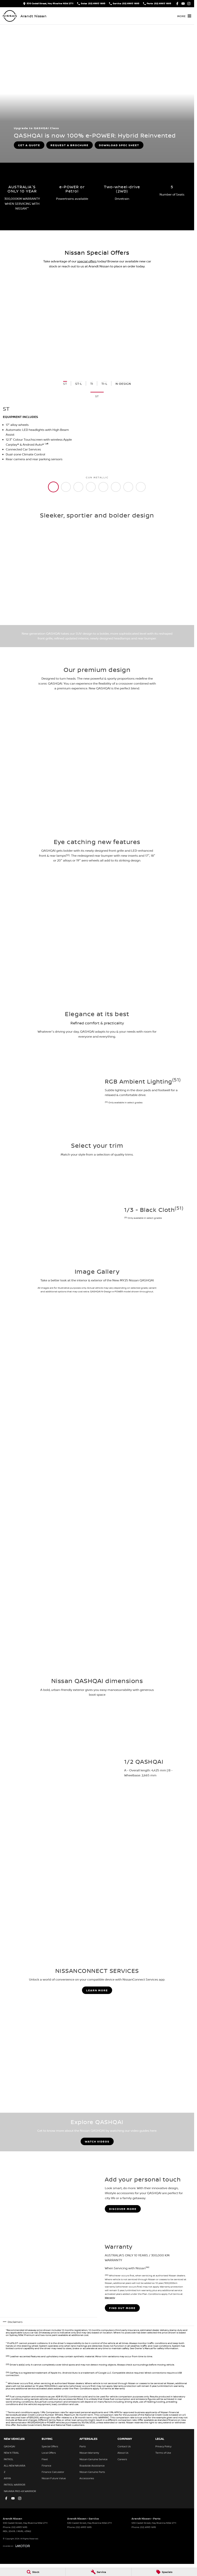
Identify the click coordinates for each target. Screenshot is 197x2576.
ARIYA (7, 2478)
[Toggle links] (16, 2546)
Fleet (45, 2459)
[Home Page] (10, 16)
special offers (87, 261)
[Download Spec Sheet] (119, 145)
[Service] (98, 2572)
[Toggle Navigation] (184, 16)
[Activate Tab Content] (53, 487)
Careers (122, 2459)
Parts (82, 2446)
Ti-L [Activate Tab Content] (104, 384)
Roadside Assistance (92, 2465)
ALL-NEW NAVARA (14, 2465)
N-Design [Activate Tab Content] (123, 384)
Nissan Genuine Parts (92, 2472)
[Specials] (164, 2572)
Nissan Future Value (54, 2478)
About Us (123, 2452)
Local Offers (49, 2452)
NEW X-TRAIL (11, 2452)
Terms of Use (163, 2452)
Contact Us (124, 2446)
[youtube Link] (183, 3)
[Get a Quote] (29, 145)
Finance (46, 2465)
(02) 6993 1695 (19, 2527)
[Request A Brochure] (69, 145)
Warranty (110, 2297)
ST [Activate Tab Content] (65, 384)
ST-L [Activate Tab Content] (78, 384)
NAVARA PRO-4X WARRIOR (20, 2491)
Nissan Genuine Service (93, 2459)
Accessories (86, 2478)
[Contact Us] (48, 3)
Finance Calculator (53, 2472)
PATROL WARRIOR (14, 2484)
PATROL (8, 2459)
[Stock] (32, 2572)
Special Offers (50, 2446)
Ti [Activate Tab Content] (91, 384)
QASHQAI (9, 2446)
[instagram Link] (188, 3)
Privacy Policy (163, 2446)
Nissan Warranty (89, 2452)
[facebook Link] (177, 3)
